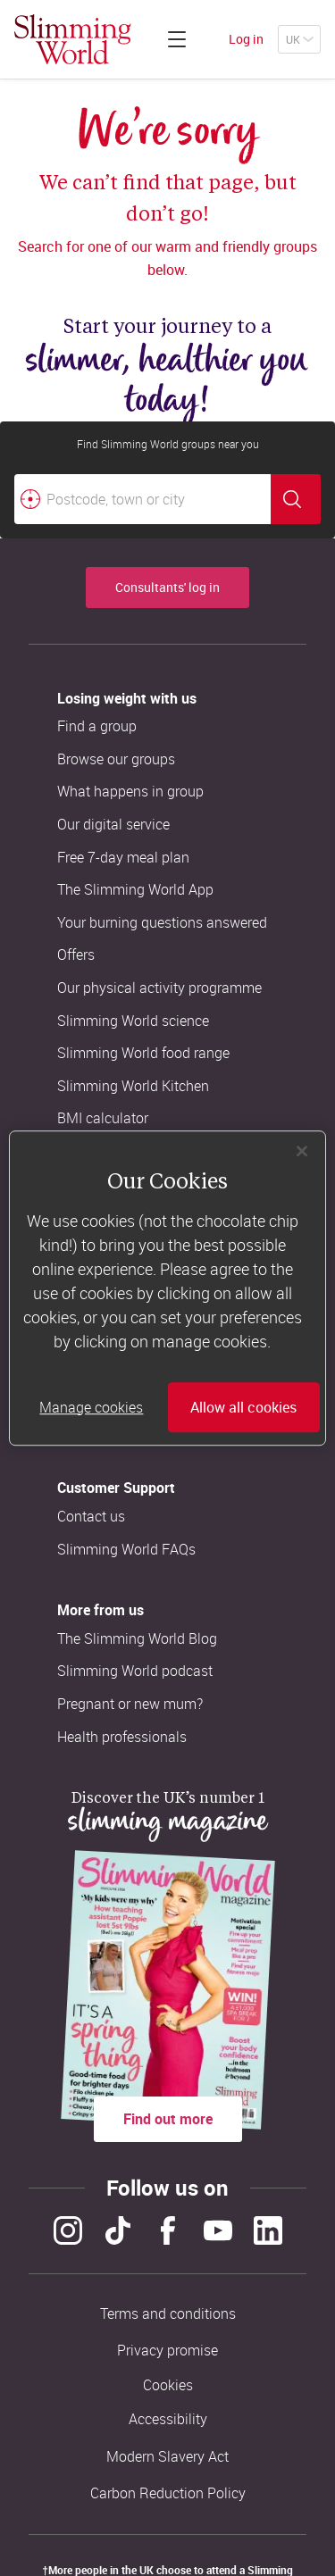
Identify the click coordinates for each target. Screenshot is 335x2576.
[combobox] (167, 499)
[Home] (72, 39)
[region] (167, 1288)
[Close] (302, 1151)
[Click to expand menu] (177, 39)
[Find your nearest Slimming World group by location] (30, 499)
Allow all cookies (243, 1407)
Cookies (168, 2385)
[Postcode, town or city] (142, 499)
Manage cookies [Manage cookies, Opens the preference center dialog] (91, 1407)
